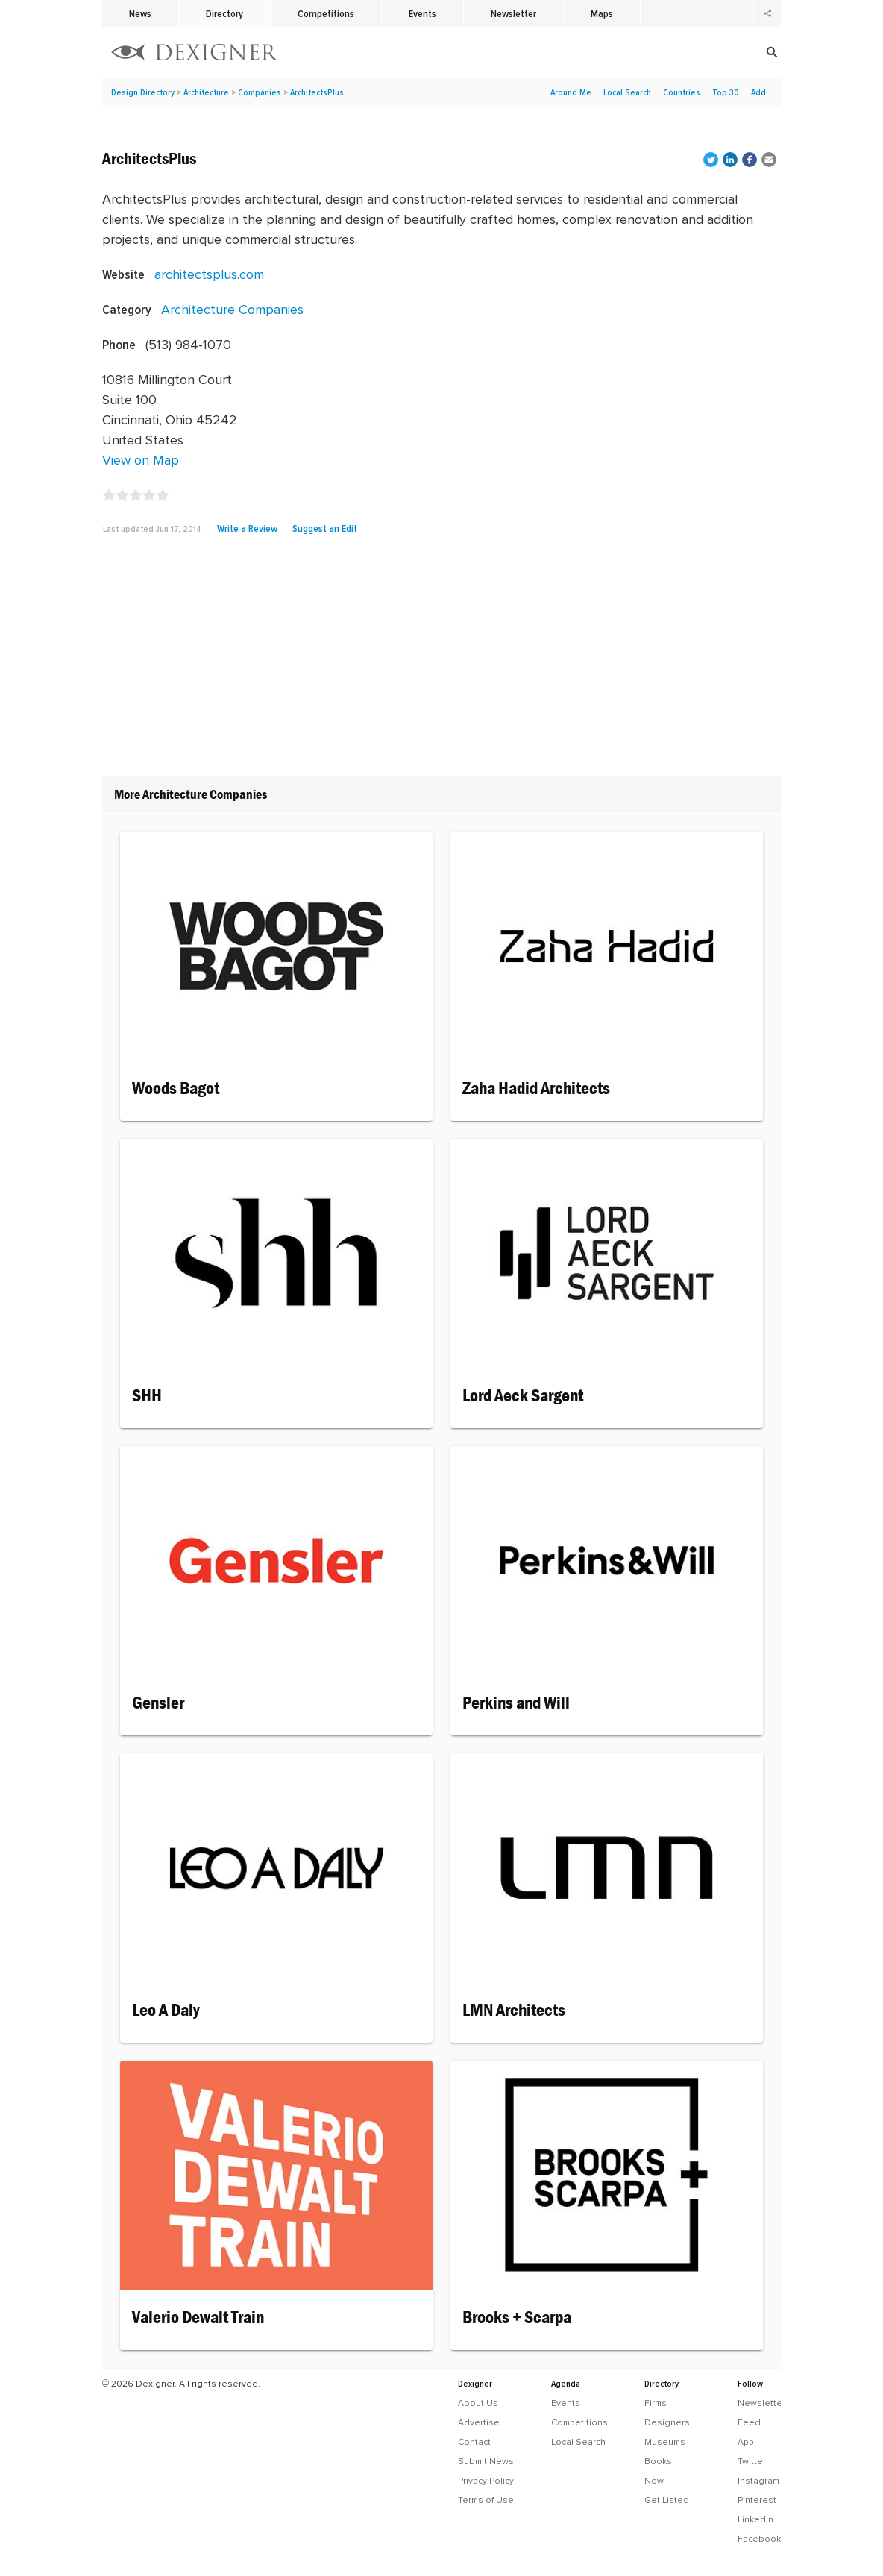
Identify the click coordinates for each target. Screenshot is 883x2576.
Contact (474, 2442)
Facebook (759, 2538)
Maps (602, 13)
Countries (681, 92)
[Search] (680, 52)
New (654, 2480)
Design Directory (143, 92)
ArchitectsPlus (317, 92)
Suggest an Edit (324, 528)
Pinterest (757, 2500)
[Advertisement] (441, 661)
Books (658, 2461)
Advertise (479, 2422)
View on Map (140, 460)
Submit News (486, 2461)
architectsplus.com (209, 274)
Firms (655, 2403)
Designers (667, 2422)
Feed (749, 2422)
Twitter (752, 2461)
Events (422, 13)
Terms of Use (486, 2500)
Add (758, 92)
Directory (224, 13)
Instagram (758, 2480)
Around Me (570, 92)
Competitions (326, 13)
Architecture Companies (232, 309)
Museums (664, 2442)
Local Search (627, 92)
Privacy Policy (486, 2480)
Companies (259, 92)
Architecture (206, 92)
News (140, 13)
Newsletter (513, 13)
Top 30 (725, 92)
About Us (478, 2403)
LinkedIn (755, 2519)
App (746, 2442)
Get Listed (666, 2500)
